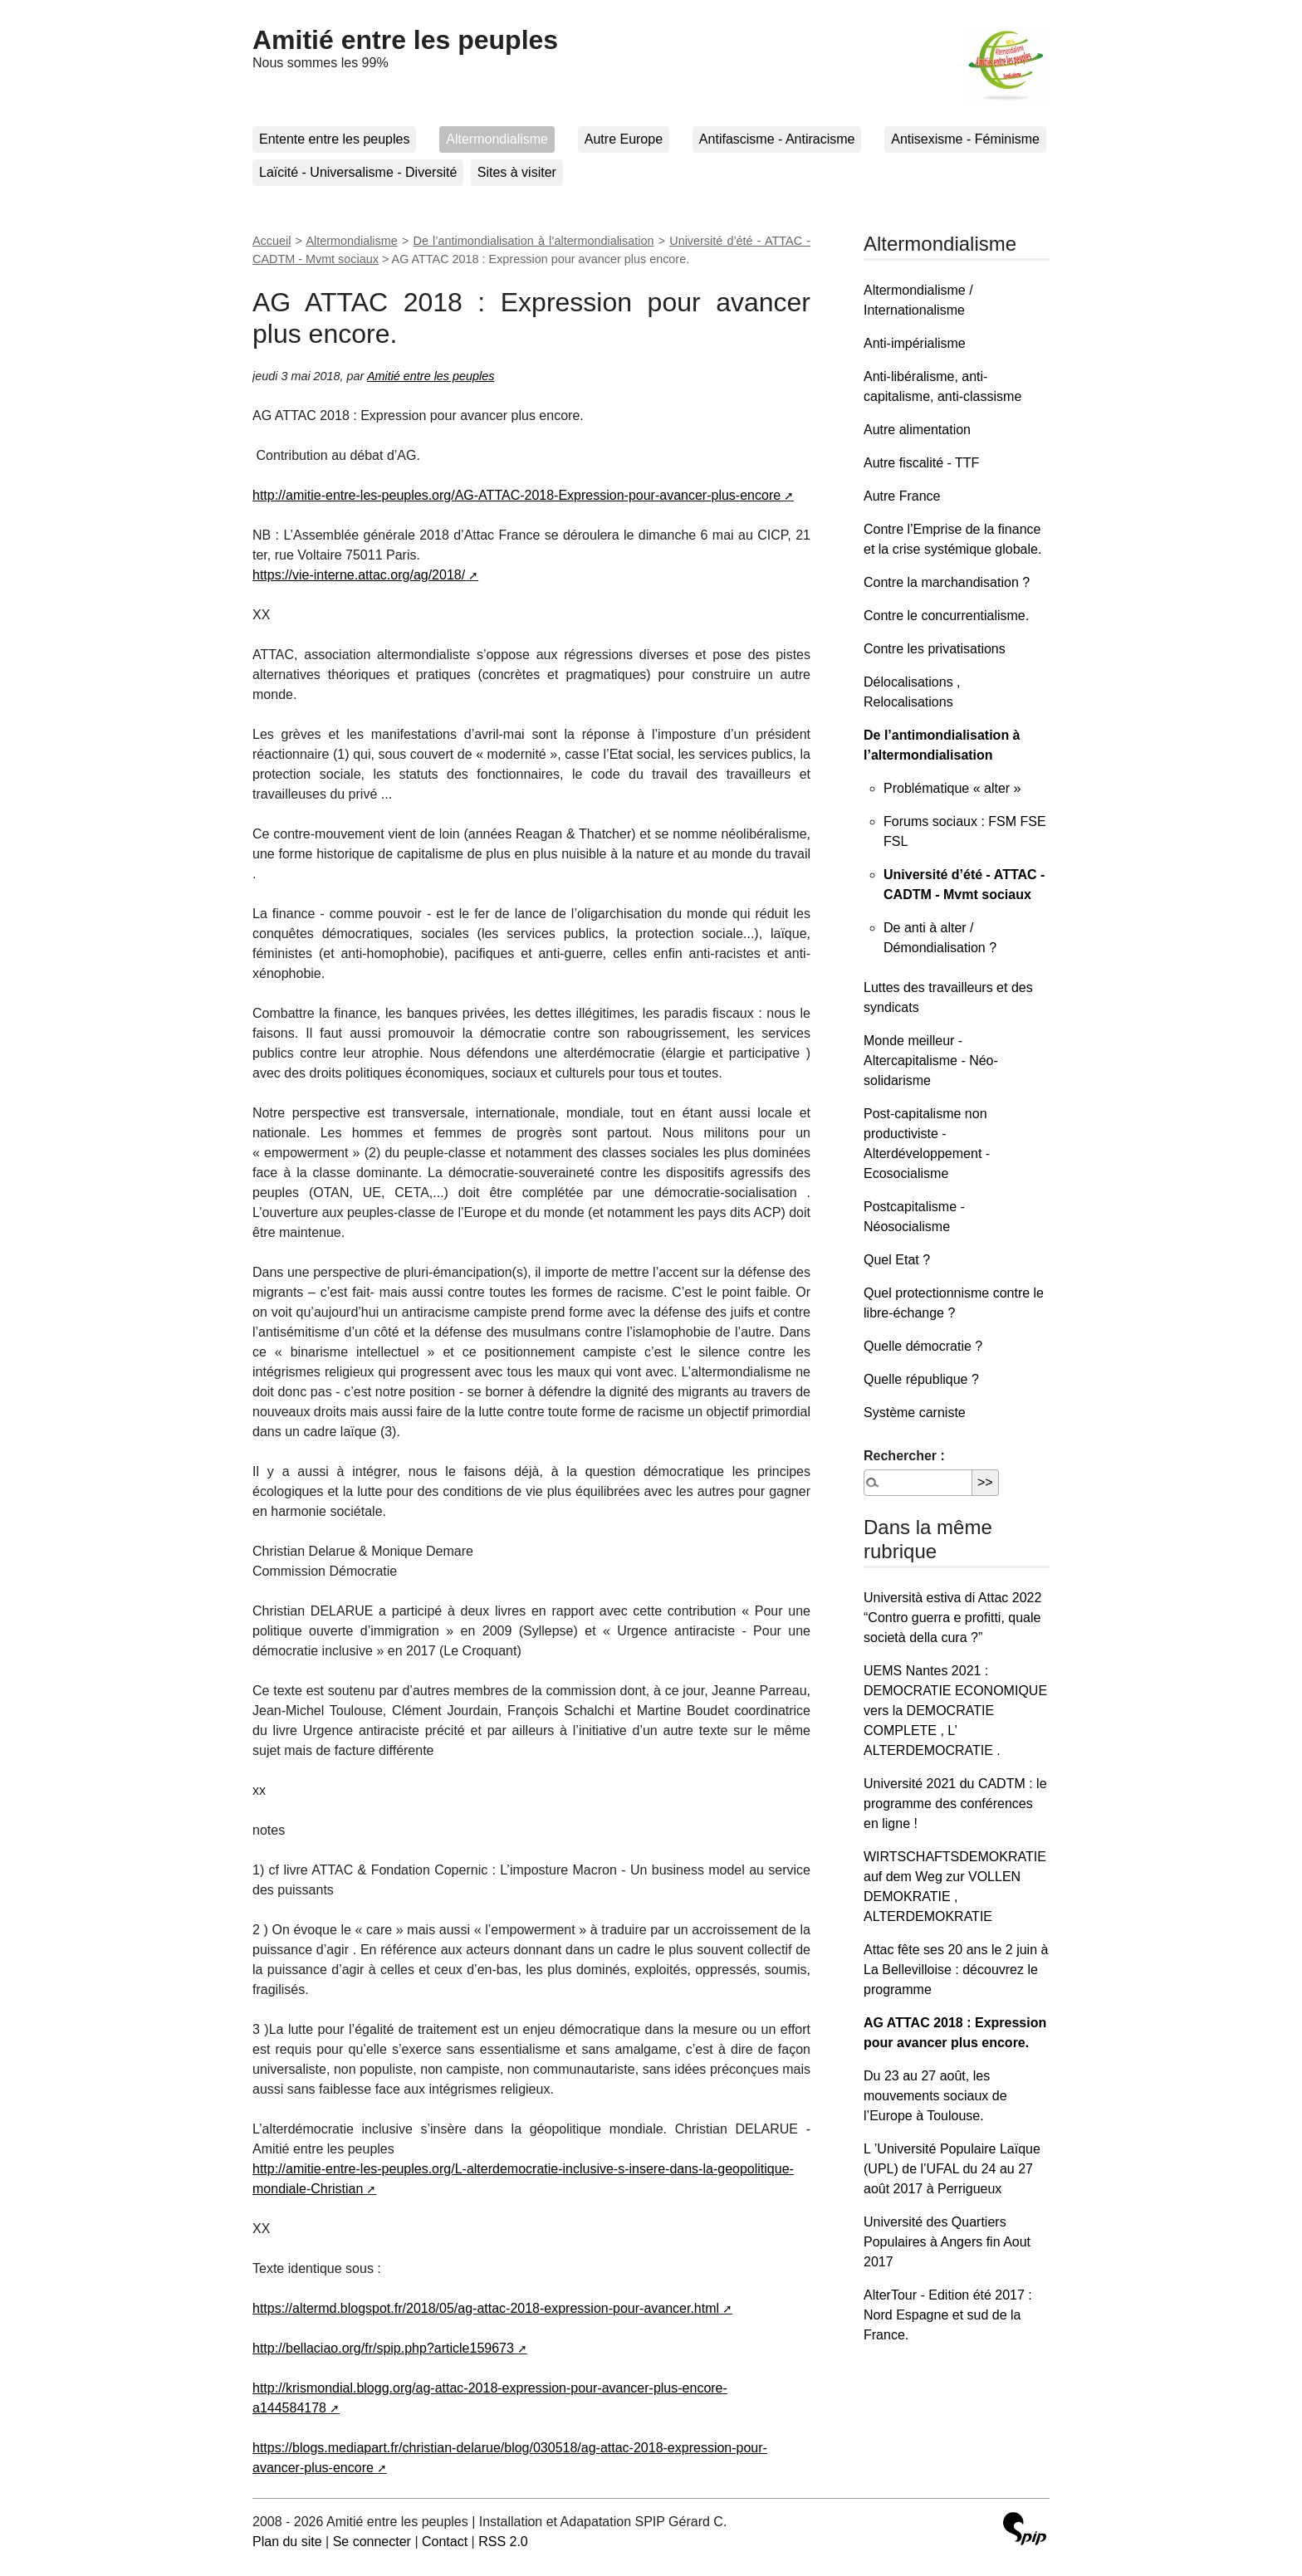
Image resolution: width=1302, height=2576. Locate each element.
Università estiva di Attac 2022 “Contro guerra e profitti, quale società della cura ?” (952, 1618)
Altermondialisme (497, 139)
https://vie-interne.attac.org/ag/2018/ (358, 575)
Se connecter (372, 2541)
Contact (444, 2541)
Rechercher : (904, 1456)
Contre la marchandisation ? (947, 582)
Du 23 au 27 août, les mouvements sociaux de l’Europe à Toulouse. (935, 2096)
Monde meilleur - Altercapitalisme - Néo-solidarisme (931, 1061)
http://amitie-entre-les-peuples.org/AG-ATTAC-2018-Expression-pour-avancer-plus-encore (516, 495)
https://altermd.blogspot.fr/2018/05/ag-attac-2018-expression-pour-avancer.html (485, 2308)
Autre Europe (624, 139)
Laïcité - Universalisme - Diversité (358, 172)
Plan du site (287, 2541)
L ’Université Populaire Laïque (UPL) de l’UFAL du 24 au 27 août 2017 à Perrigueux (952, 2169)
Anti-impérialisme (915, 343)
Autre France (902, 496)
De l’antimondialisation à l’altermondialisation (534, 240)
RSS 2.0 (503, 2541)
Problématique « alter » (952, 788)
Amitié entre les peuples (405, 40)
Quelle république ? (921, 1379)
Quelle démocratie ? (923, 1346)
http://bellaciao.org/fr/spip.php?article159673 (383, 2348)
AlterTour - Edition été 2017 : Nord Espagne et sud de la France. (948, 2315)
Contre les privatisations (935, 649)
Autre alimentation (917, 430)
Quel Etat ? (897, 1260)
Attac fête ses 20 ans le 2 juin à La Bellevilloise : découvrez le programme (956, 1970)
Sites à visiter (516, 172)
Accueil (271, 240)
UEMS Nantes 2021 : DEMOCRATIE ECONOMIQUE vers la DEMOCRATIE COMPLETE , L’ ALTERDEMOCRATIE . (955, 1710)
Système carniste (915, 1412)
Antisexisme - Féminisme (965, 139)
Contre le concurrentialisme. (946, 616)
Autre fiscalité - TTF (921, 463)
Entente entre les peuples (334, 139)
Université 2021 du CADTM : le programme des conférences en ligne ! (955, 1804)
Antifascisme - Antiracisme (777, 139)
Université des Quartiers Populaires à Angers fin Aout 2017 (947, 2242)
